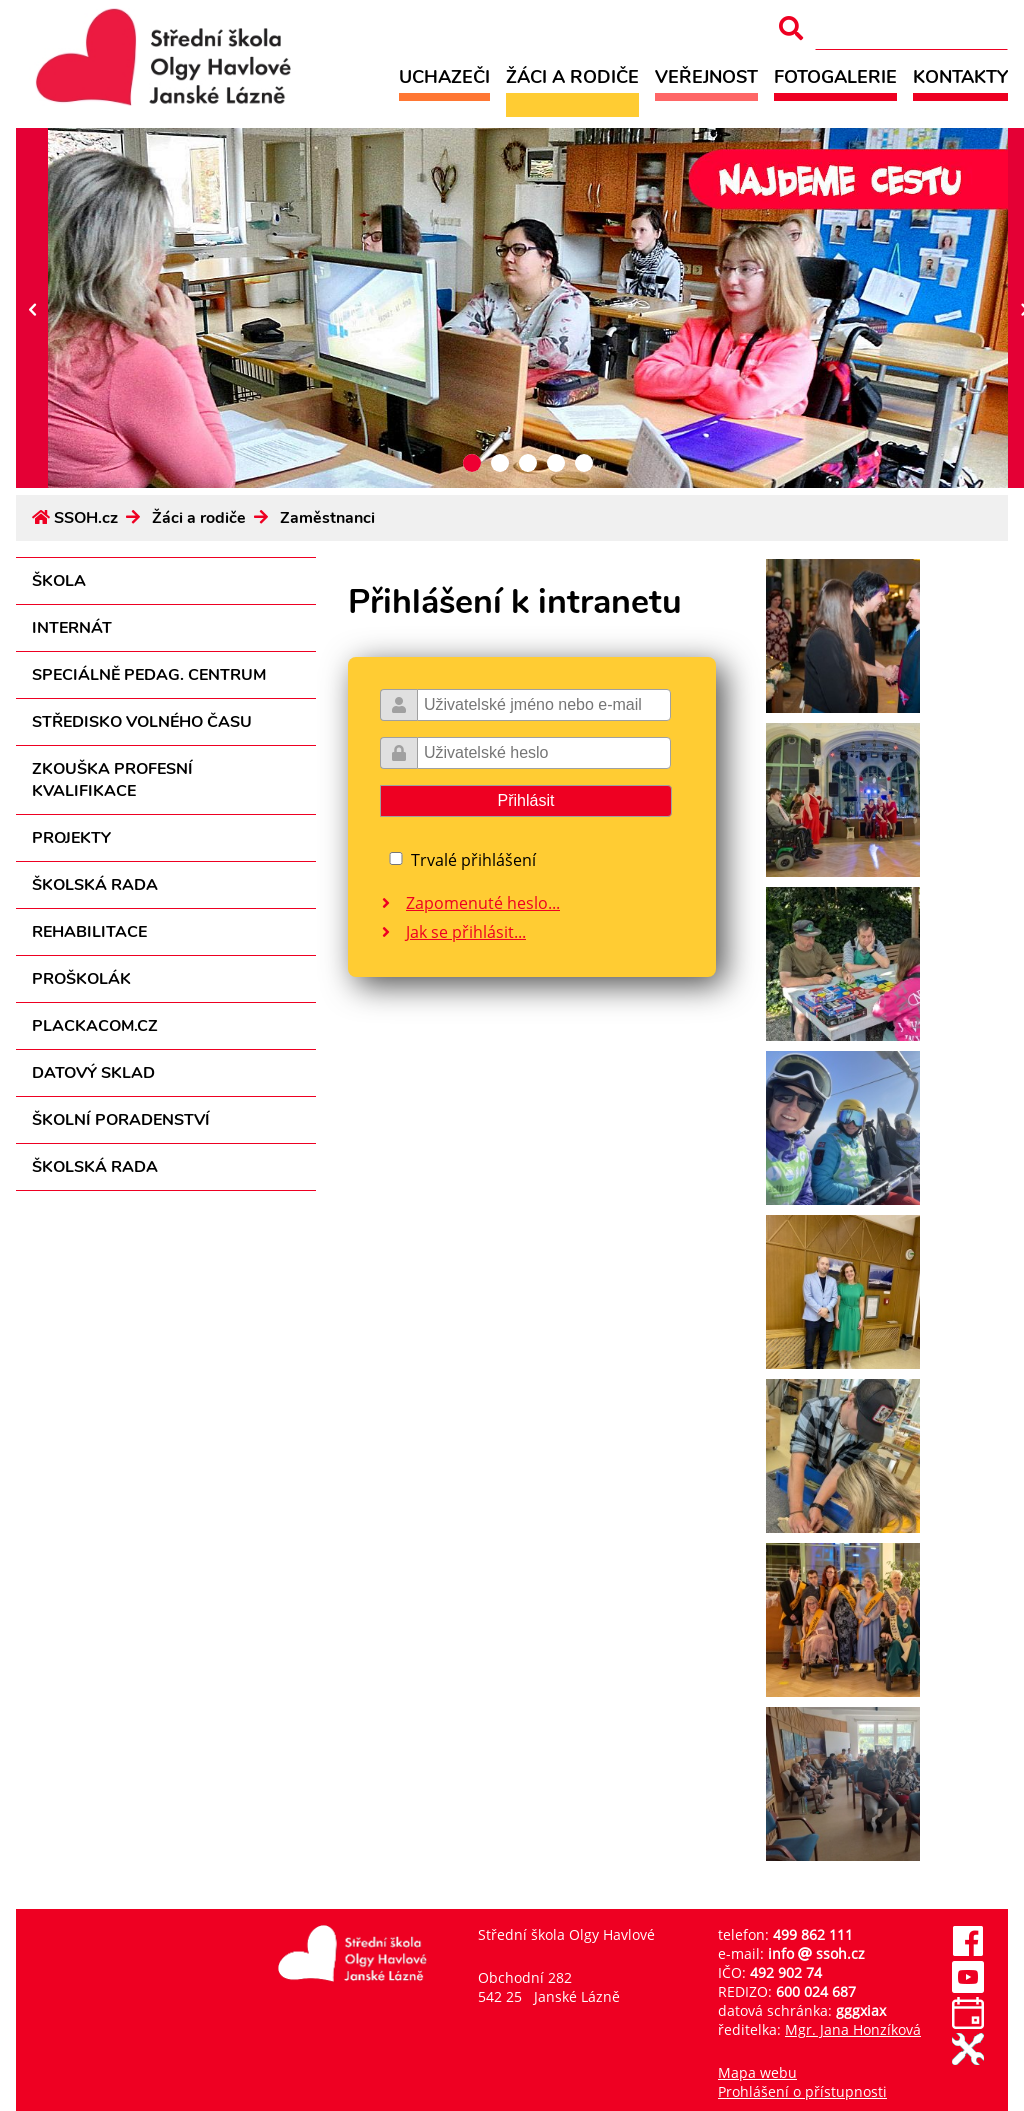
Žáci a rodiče (572, 76)
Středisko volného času (142, 722)
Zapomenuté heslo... (483, 903)
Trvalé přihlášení (473, 860)
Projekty (71, 838)
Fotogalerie (835, 76)
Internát (72, 628)
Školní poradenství (121, 1120)
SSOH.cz (86, 518)
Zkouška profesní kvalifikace (112, 780)
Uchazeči (444, 76)
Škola (59, 581)
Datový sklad (93, 1073)
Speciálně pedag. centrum (149, 675)
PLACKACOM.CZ (95, 1026)
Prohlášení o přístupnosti (802, 2091)
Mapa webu (757, 2072)
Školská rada (95, 885)
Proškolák (81, 979)
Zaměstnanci (327, 518)
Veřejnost (706, 76)
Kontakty (960, 76)
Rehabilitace (89, 932)
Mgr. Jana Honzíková (853, 2029)
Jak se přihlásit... (466, 932)
